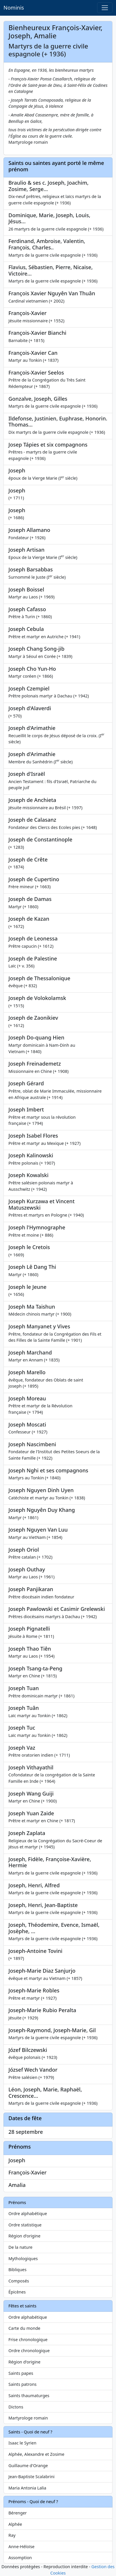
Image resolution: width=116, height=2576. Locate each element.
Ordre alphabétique (27, 2213)
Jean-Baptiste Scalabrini (31, 2476)
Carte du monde (24, 2328)
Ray (11, 2535)
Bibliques (17, 2269)
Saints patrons (22, 2384)
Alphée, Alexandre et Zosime (36, 2454)
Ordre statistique (25, 2225)
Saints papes (20, 2373)
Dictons (15, 2407)
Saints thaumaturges (28, 2395)
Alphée (15, 2524)
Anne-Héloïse (21, 2546)
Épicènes (17, 2292)
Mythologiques (23, 2258)
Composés (18, 2281)
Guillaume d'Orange (28, 2465)
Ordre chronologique (29, 2350)
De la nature (20, 2247)
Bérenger (17, 2513)
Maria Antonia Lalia (27, 2488)
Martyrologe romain (28, 2418)
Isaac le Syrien (22, 2443)
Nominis (13, 7)
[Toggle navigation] (105, 7)
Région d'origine (24, 2236)
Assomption (20, 2557)
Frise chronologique (27, 2339)
